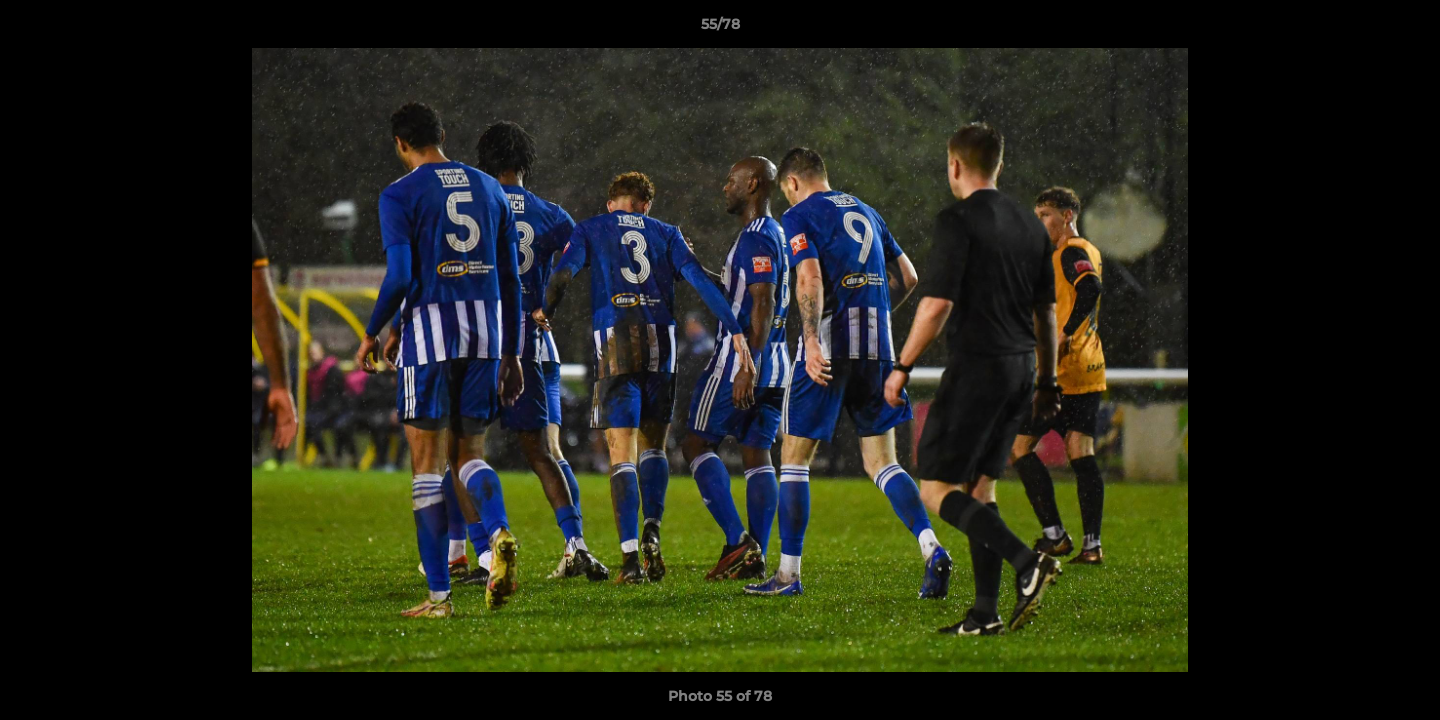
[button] (1404, 29)
